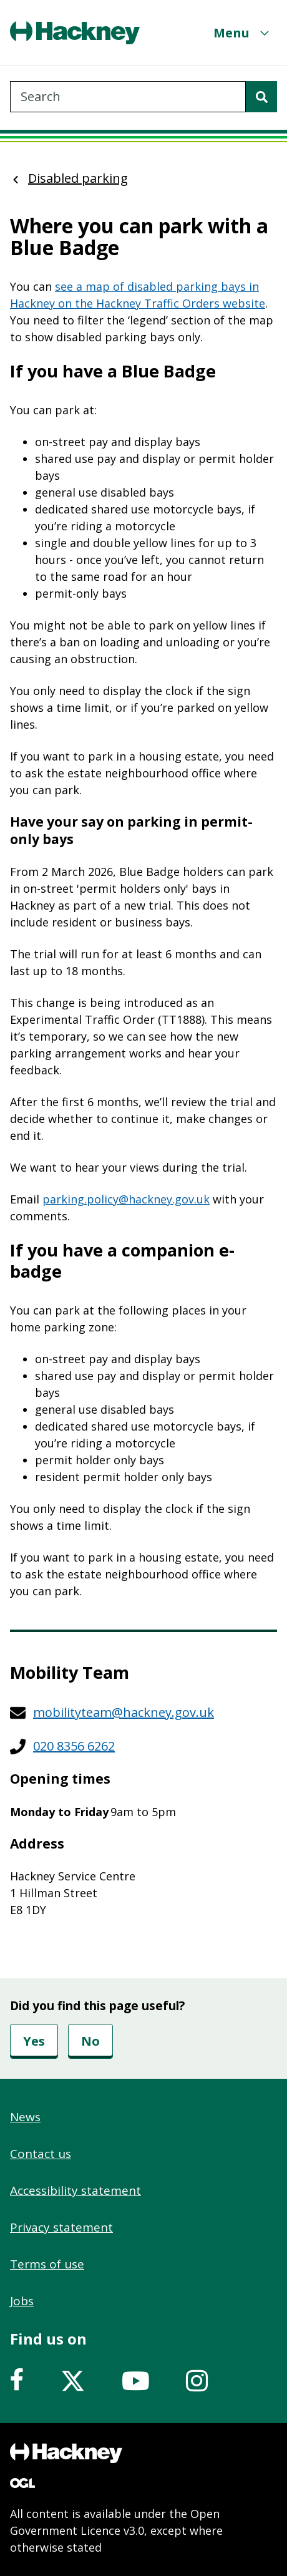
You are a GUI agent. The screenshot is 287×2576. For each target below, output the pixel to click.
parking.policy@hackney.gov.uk (126, 1199)
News (25, 2117)
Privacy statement (61, 2227)
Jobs (22, 2301)
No (90, 2041)
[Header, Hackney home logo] (75, 32)
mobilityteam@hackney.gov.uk (123, 1712)
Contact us (40, 2154)
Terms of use (47, 2264)
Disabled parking (78, 178)
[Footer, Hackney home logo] (66, 2453)
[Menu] (242, 33)
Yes (34, 2041)
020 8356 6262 (74, 1746)
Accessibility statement (75, 2190)
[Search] (261, 96)
